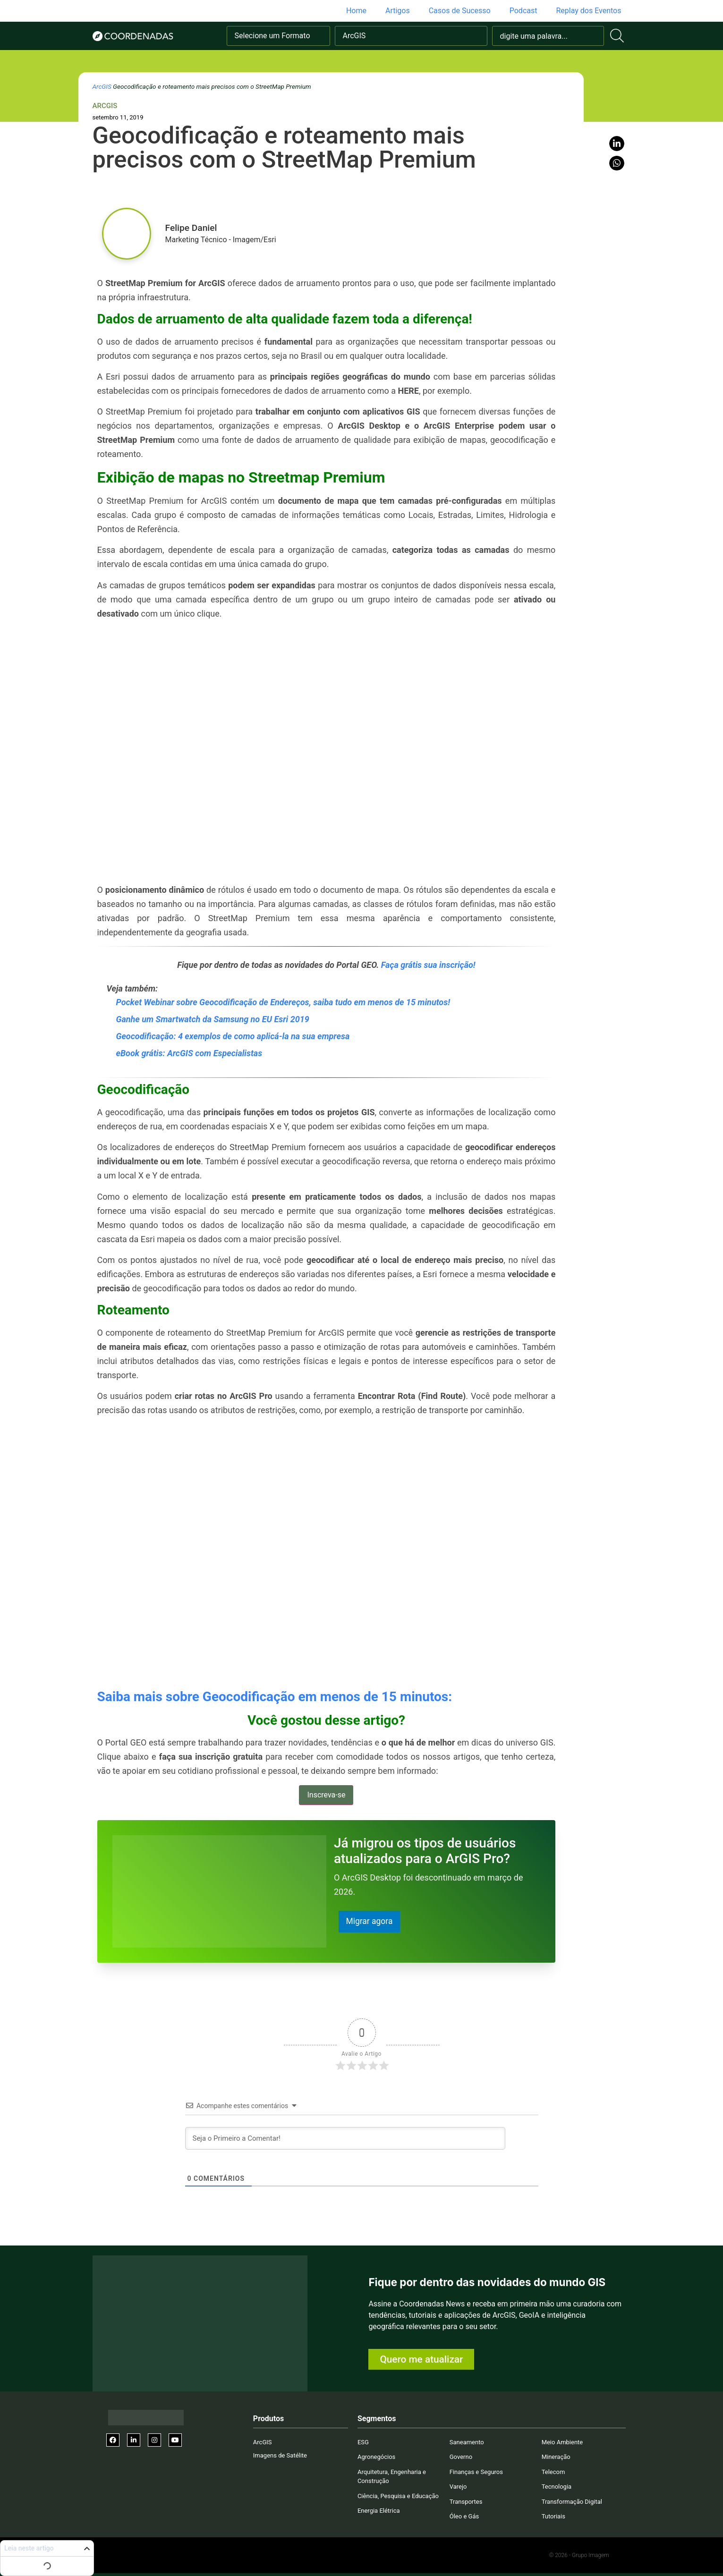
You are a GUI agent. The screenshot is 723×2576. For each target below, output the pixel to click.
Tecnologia (557, 2487)
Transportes (466, 2501)
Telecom (553, 2471)
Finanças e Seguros (476, 2471)
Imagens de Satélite (280, 2455)
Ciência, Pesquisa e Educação (398, 2496)
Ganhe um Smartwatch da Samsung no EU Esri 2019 (212, 1019)
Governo (461, 2457)
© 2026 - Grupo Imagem (579, 2555)
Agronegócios (376, 2457)
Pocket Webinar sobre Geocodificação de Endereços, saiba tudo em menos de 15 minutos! (283, 1002)
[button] (616, 143)
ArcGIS (102, 86)
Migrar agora (370, 1921)
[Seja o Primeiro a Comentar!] (345, 2138)
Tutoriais (553, 2516)
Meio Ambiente (562, 2442)
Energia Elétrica (378, 2511)
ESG (363, 2442)
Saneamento (467, 2442)
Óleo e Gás (464, 2516)
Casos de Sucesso (460, 10)
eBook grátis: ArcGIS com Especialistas (189, 1053)
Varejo (458, 2487)
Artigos (397, 10)
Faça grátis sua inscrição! (428, 965)
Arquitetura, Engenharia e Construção (391, 2476)
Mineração (556, 2457)
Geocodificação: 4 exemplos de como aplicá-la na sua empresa (233, 1036)
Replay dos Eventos (588, 10)
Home (356, 10)
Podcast (523, 10)
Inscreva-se (326, 1794)
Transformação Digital (572, 2501)
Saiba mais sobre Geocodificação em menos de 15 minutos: (274, 1696)
